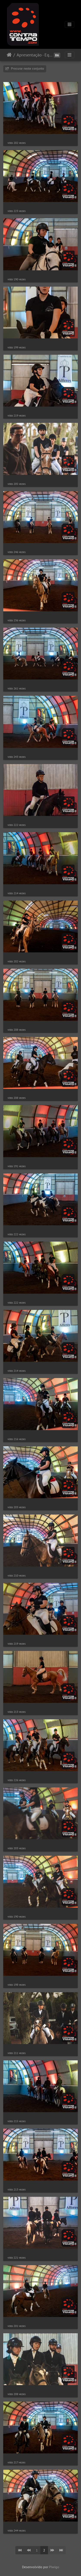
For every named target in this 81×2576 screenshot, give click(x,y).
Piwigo (54, 2567)
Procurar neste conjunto (24, 68)
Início (9, 55)
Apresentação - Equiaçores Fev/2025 (35, 55)
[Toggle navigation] (69, 24)
